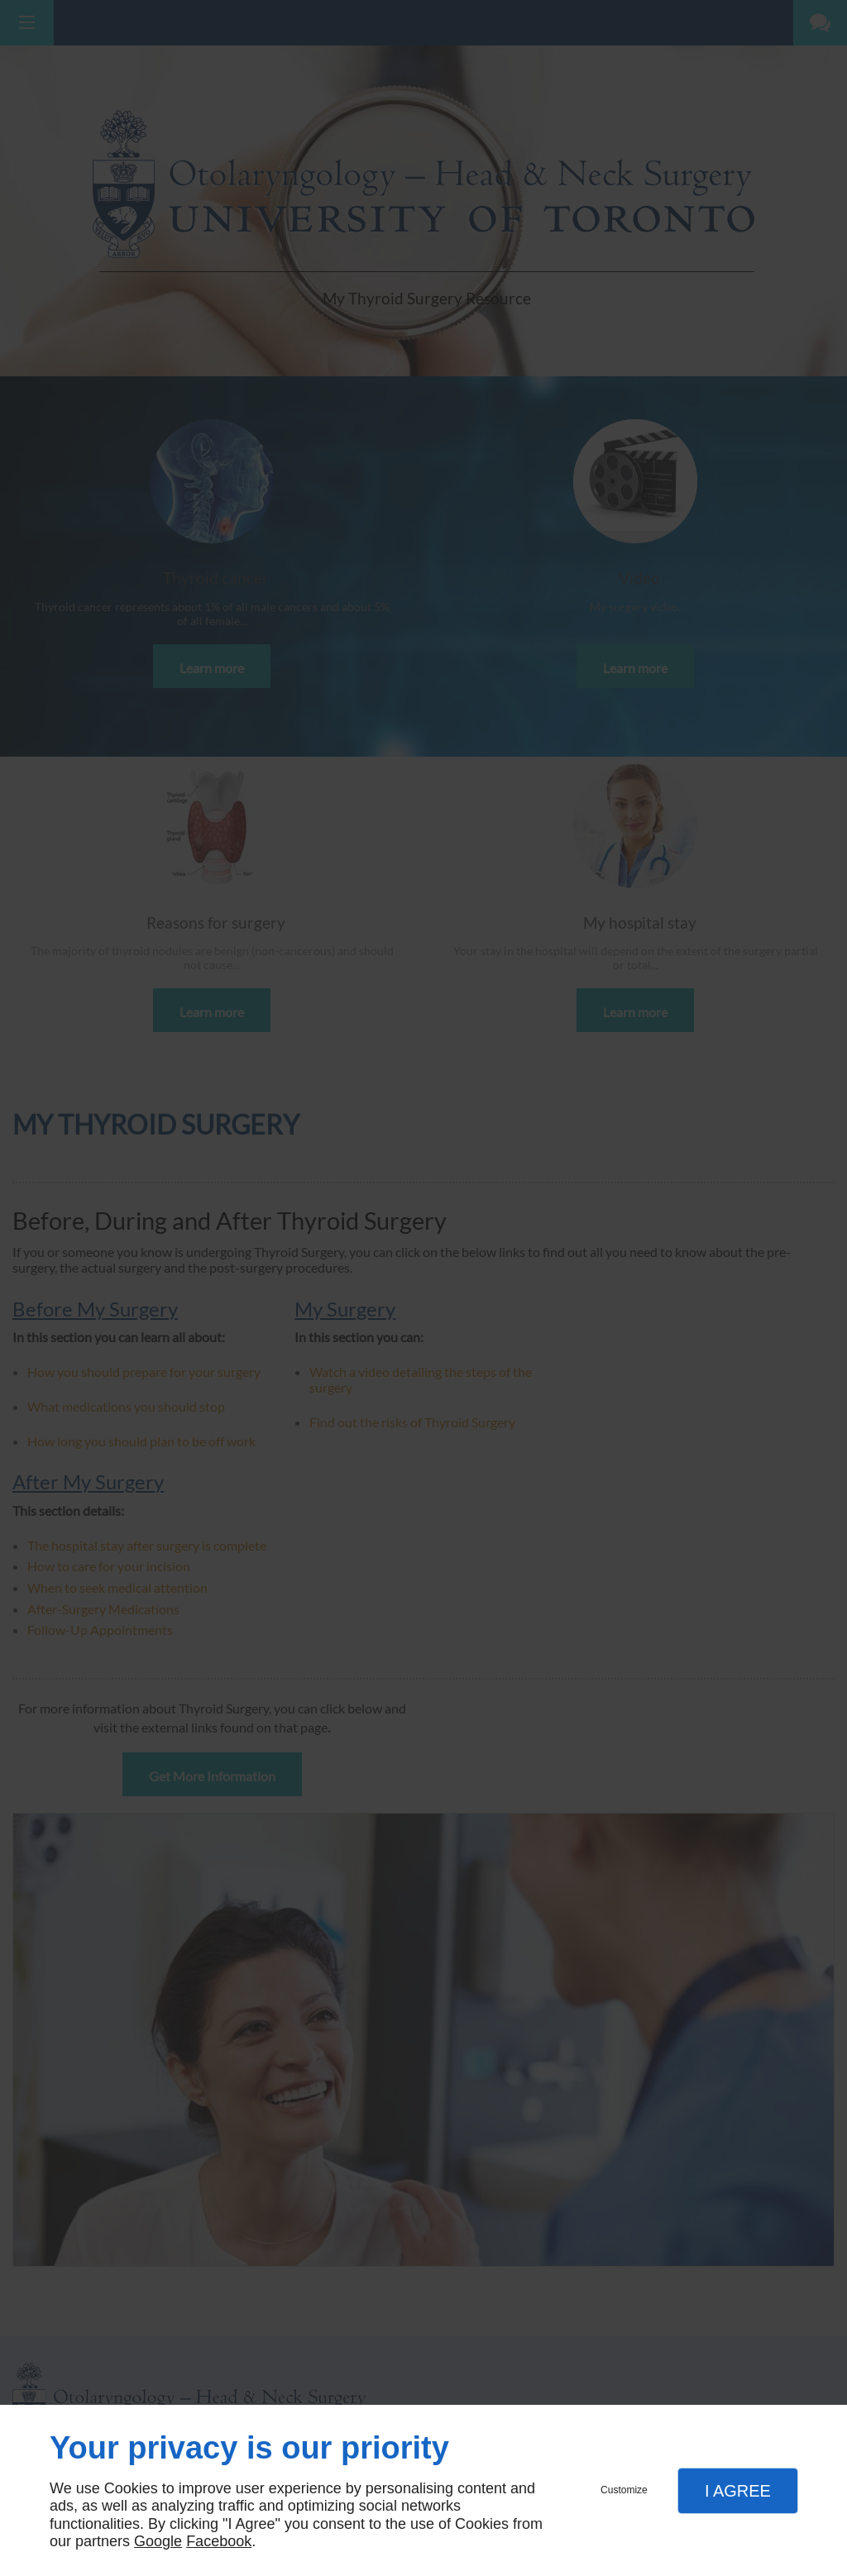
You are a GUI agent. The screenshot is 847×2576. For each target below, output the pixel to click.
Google (158, 2541)
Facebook (218, 2541)
